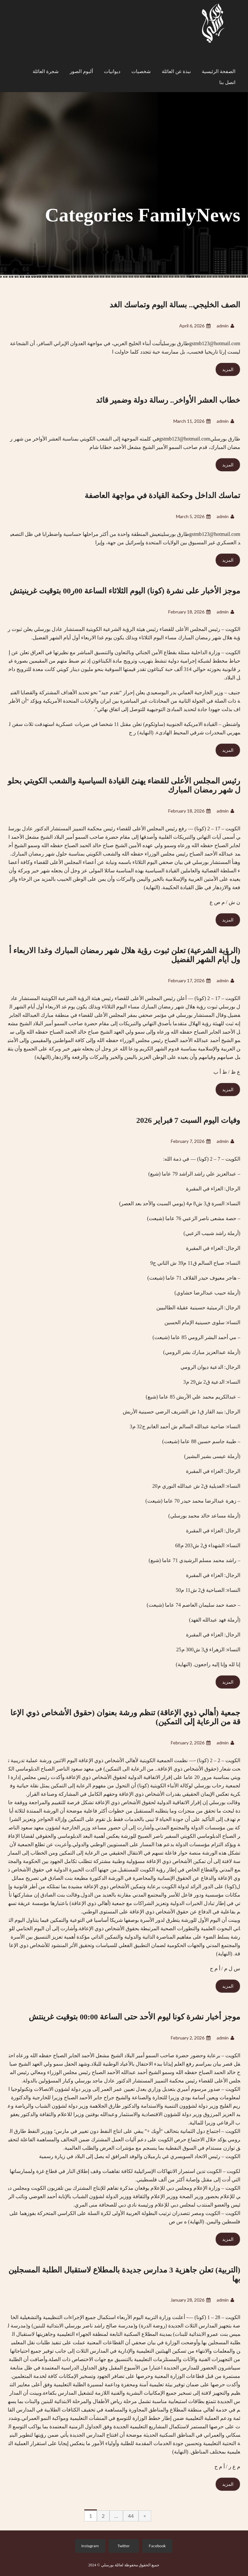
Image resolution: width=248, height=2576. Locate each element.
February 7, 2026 (191, 1141)
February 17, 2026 (189, 980)
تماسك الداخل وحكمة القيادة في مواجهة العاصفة (162, 495)
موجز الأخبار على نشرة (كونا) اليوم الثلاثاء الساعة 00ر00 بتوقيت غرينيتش (125, 591)
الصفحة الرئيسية (218, 71)
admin (225, 325)
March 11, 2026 (192, 421)
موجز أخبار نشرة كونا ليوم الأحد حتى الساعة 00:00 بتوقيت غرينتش (134, 2017)
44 (131, 2516)
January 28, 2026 (190, 2300)
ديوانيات (112, 71)
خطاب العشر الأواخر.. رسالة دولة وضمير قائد (168, 400)
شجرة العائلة (46, 71)
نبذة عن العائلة (176, 71)
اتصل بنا (227, 82)
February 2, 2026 (191, 1742)
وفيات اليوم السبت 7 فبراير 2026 (188, 1120)
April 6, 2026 (195, 325)
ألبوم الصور (81, 71)
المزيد (227, 369)
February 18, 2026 (189, 611)
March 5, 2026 (193, 516)
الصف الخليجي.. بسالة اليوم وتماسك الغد (174, 305)
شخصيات (141, 71)
